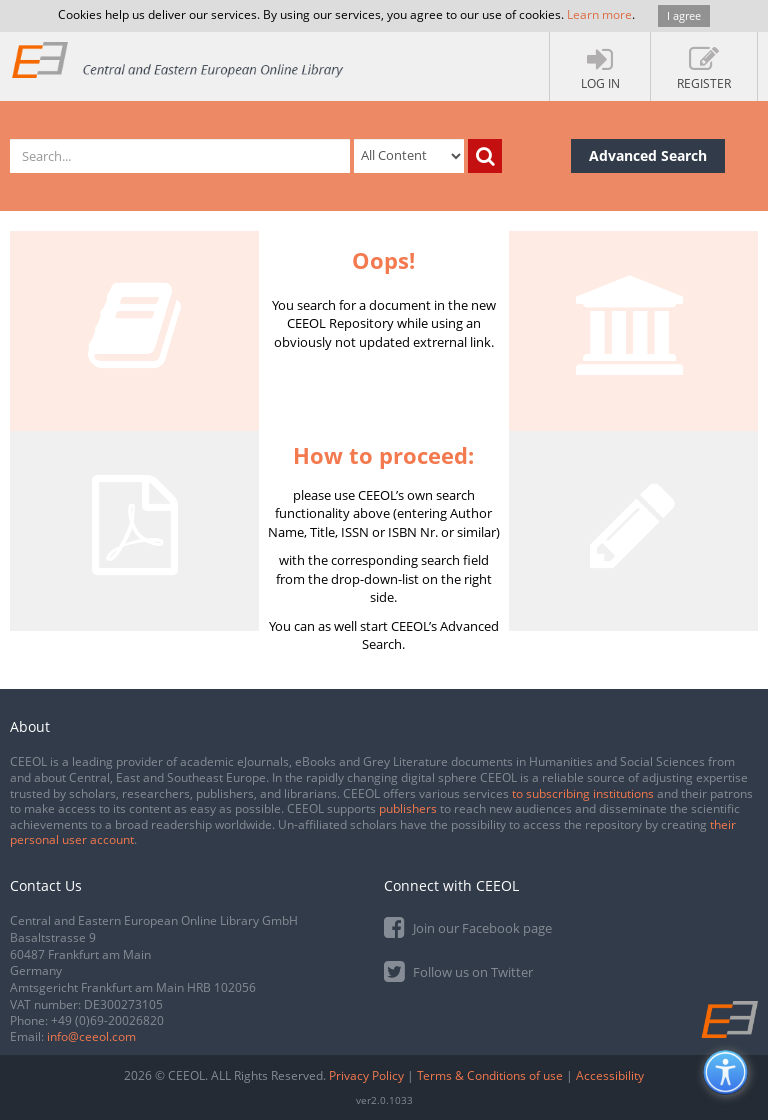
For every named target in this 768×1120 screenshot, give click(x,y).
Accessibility (610, 1075)
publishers (408, 808)
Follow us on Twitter (458, 970)
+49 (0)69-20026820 (107, 1020)
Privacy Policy (366, 1075)
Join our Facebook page (468, 926)
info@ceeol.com (91, 1036)
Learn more (599, 14)
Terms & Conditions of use (490, 1075)
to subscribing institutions (583, 793)
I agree (684, 15)
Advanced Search (648, 155)
